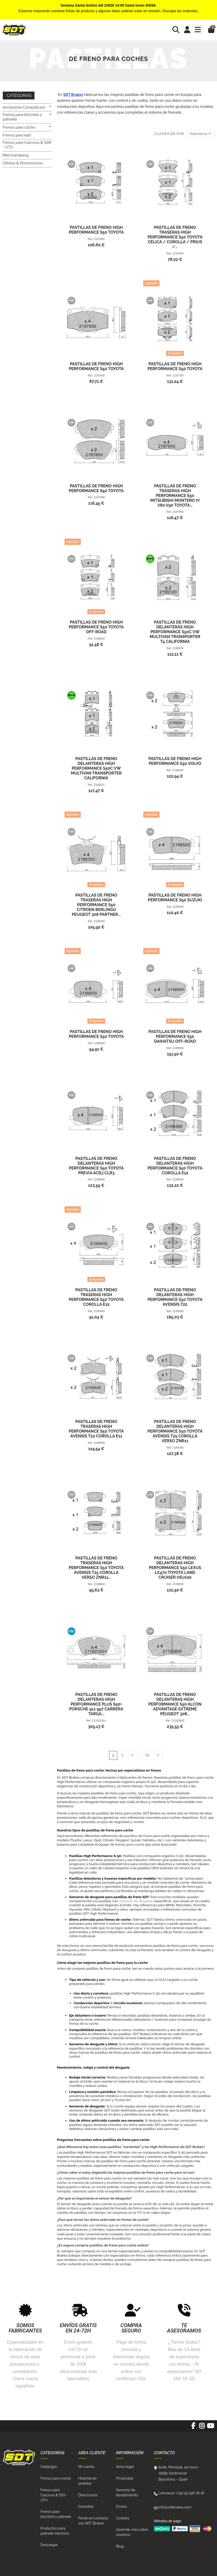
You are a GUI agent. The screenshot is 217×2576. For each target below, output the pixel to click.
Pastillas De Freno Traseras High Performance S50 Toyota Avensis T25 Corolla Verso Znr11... (96, 1568)
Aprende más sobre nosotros (132, 2532)
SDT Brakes (73, 94)
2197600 (99, 375)
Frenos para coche (19, 127)
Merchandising (16, 155)
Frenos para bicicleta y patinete (22, 117)
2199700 (178, 1447)
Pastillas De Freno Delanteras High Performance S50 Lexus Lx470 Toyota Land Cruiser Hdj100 (175, 1568)
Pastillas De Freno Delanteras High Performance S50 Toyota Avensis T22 (174, 1297)
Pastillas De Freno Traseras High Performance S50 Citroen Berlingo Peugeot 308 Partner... (96, 905)
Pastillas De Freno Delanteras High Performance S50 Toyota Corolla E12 (174, 1165)
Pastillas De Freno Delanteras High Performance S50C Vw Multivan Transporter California (96, 768)
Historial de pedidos (87, 2480)
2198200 (178, 770)
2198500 (178, 906)
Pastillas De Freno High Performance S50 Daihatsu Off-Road (175, 1036)
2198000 (99, 638)
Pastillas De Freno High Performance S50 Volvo (175, 761)
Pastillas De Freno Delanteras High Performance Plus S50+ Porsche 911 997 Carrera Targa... (96, 1704)
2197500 (178, 253)
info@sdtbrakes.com (175, 2507)
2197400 (99, 239)
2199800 (99, 1584)
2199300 (178, 1179)
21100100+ (99, 1720)
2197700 (178, 375)
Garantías (85, 2507)
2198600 (99, 1043)
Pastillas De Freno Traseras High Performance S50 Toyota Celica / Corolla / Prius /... (174, 237)
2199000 (99, 1179)
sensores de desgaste (136, 1901)
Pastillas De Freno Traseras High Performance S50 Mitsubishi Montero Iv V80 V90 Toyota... (175, 496)
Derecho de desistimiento (127, 2492)
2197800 (99, 497)
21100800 (178, 1720)
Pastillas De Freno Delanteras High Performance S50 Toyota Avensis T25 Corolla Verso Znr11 (174, 1431)
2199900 (178, 1584)
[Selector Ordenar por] (200, 134)
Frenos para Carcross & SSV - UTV (27, 144)
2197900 (178, 511)
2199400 (99, 1311)
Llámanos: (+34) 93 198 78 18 (181, 2493)
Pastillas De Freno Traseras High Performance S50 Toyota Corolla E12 (96, 1297)
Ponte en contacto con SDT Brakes (93, 2520)
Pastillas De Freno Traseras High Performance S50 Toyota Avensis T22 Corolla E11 (96, 1429)
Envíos (121, 2507)
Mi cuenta (86, 2467)
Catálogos (49, 2467)
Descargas (49, 2545)
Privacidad (124, 2478)
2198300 (99, 921)
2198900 (178, 1048)
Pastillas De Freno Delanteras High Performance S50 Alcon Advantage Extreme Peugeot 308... (175, 1704)
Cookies (122, 2518)
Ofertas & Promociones (23, 163)
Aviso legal (125, 2467)
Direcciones (87, 2495)
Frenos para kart (17, 135)
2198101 (99, 784)
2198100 (178, 648)
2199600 (99, 1442)
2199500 (178, 1311)
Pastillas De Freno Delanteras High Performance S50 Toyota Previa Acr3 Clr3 (96, 1165)
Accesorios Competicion (24, 107)
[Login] (187, 30)
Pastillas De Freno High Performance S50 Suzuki (175, 897)
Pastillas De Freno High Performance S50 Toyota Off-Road (96, 627)
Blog (120, 2546)
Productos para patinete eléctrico (55, 2530)
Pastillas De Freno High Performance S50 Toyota (96, 230)
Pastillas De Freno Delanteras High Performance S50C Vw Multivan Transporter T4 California (175, 632)
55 (147, 1756)
